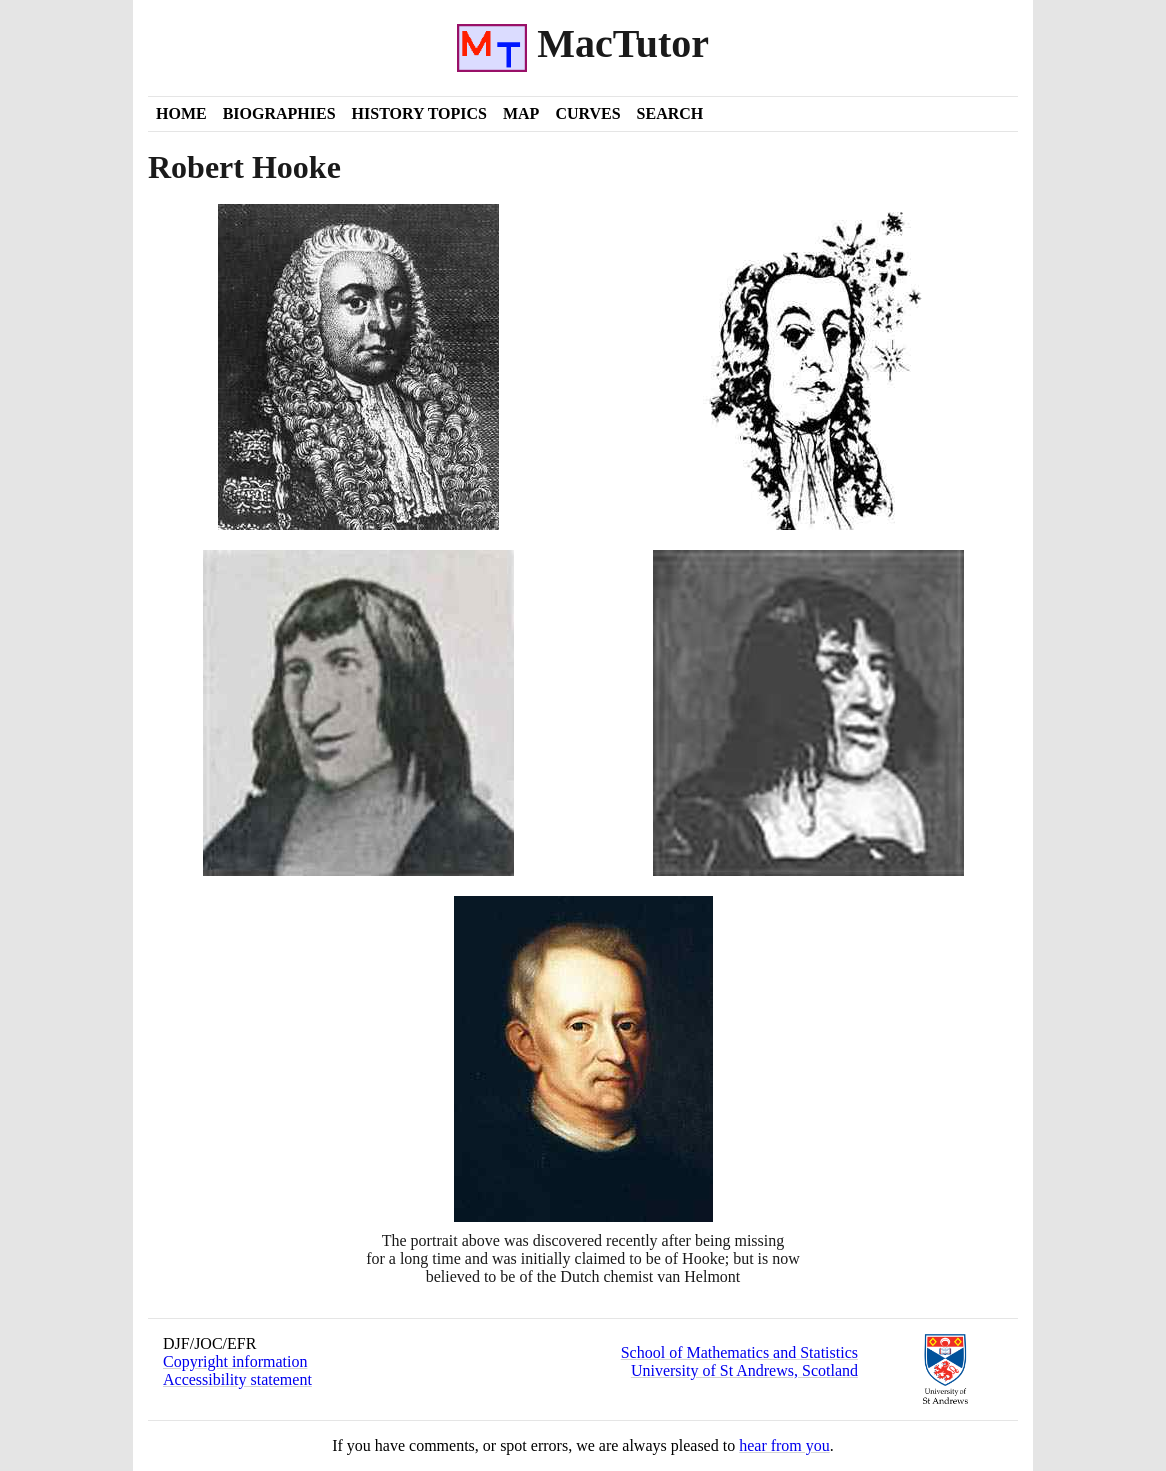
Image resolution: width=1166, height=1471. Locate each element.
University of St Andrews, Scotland (744, 1370)
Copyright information (235, 1361)
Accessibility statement (237, 1379)
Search (670, 113)
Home (181, 113)
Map (521, 113)
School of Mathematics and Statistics (739, 1352)
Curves (587, 113)
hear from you (784, 1445)
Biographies (279, 113)
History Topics (419, 113)
